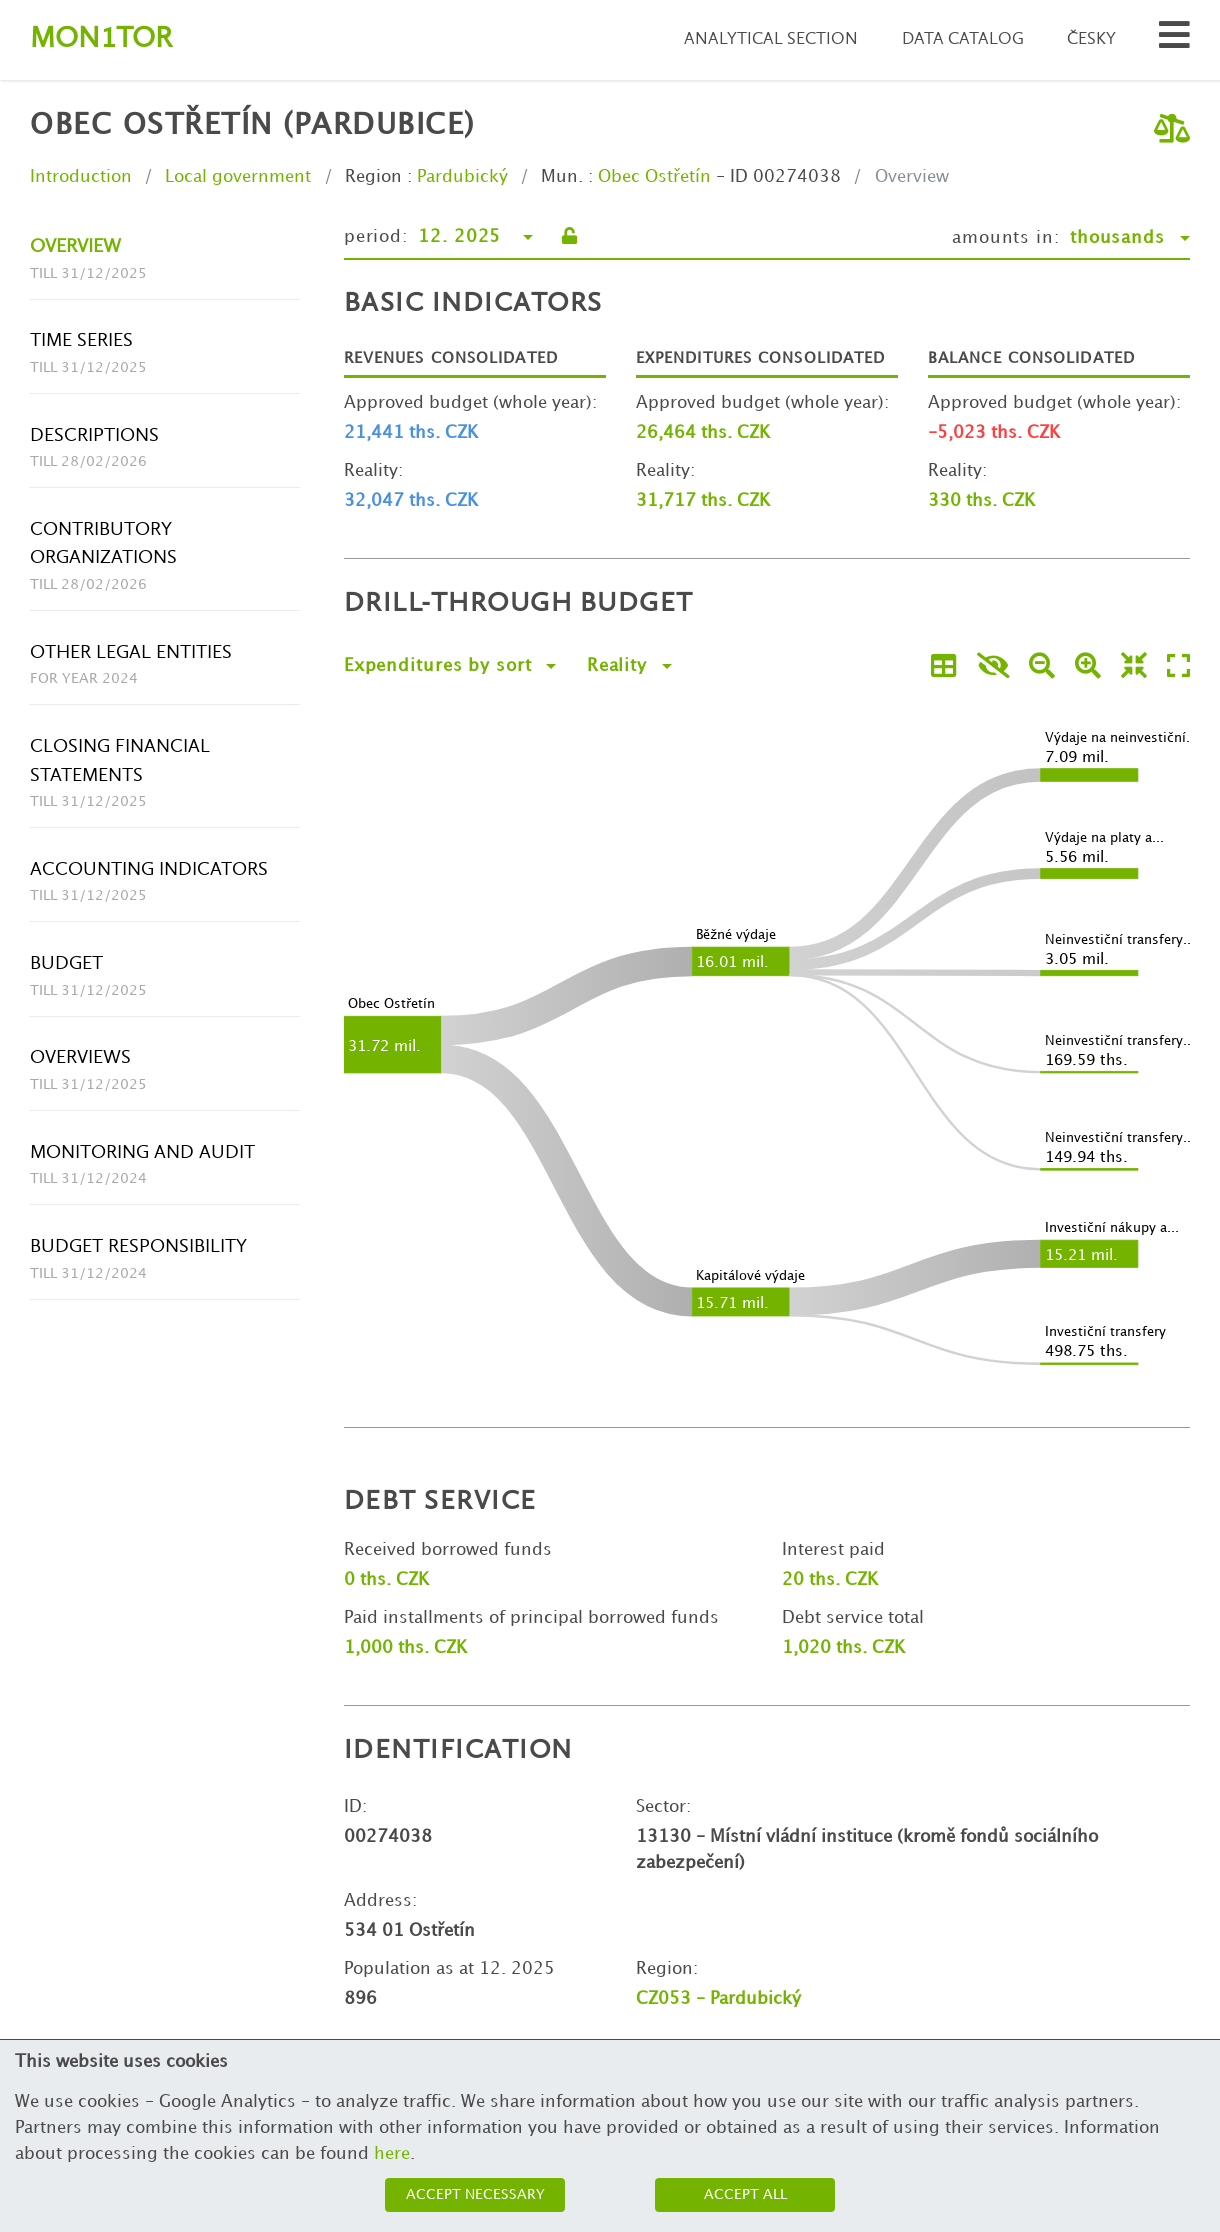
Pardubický (462, 177)
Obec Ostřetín (654, 177)
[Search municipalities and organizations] (1174, 40)
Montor (101, 39)
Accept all (745, 2194)
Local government (238, 177)
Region (373, 177)
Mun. (562, 177)
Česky (1091, 39)
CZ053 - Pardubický (718, 1999)
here (392, 2154)
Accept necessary (475, 2194)
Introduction (81, 177)
